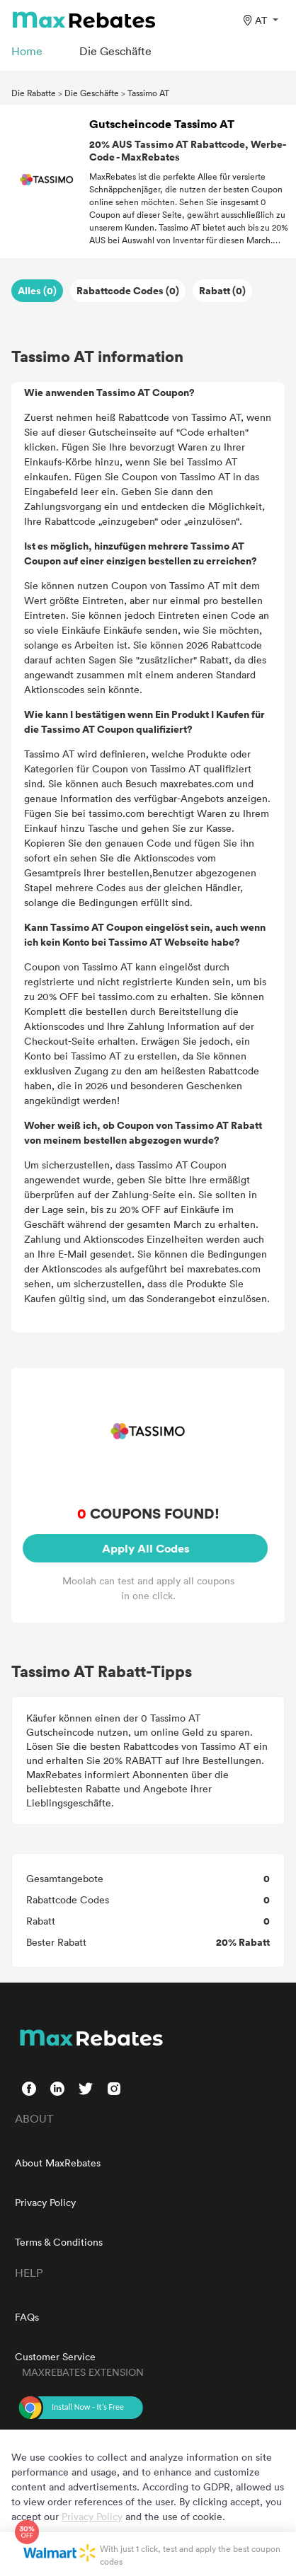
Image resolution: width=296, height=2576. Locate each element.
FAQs (27, 2316)
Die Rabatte (33, 92)
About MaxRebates (58, 2162)
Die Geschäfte (91, 92)
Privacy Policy (45, 2202)
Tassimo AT (148, 92)
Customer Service (55, 2356)
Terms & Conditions (59, 2242)
